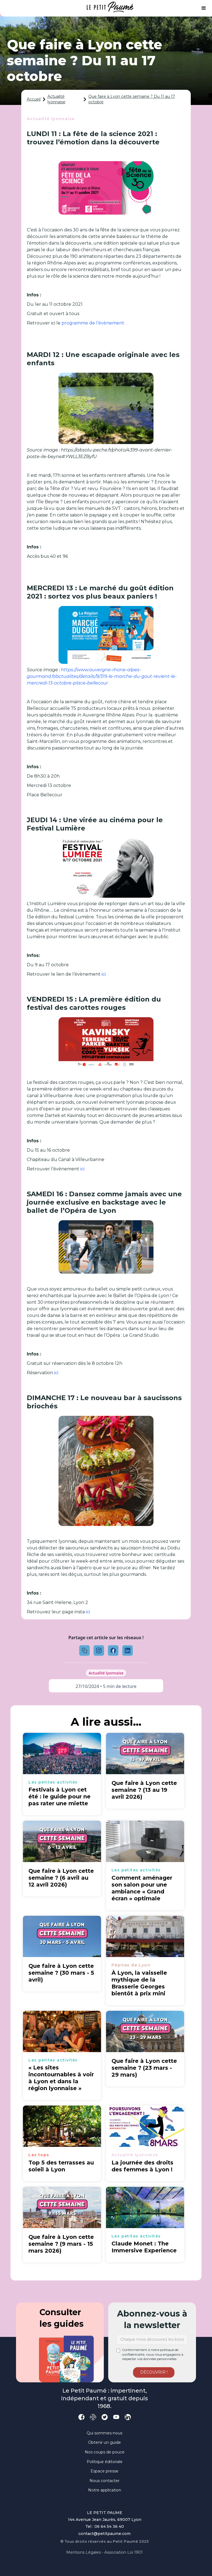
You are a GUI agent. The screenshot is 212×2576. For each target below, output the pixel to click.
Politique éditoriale (105, 2461)
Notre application (104, 2490)
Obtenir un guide (104, 2442)
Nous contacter (104, 2480)
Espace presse (104, 2471)
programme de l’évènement (93, 323)
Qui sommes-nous (104, 2433)
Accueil (34, 99)
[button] (203, 8)
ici (104, 974)
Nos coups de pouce (104, 2452)
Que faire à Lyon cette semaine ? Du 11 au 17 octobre (131, 99)
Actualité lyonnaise (56, 99)
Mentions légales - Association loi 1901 (104, 2552)
